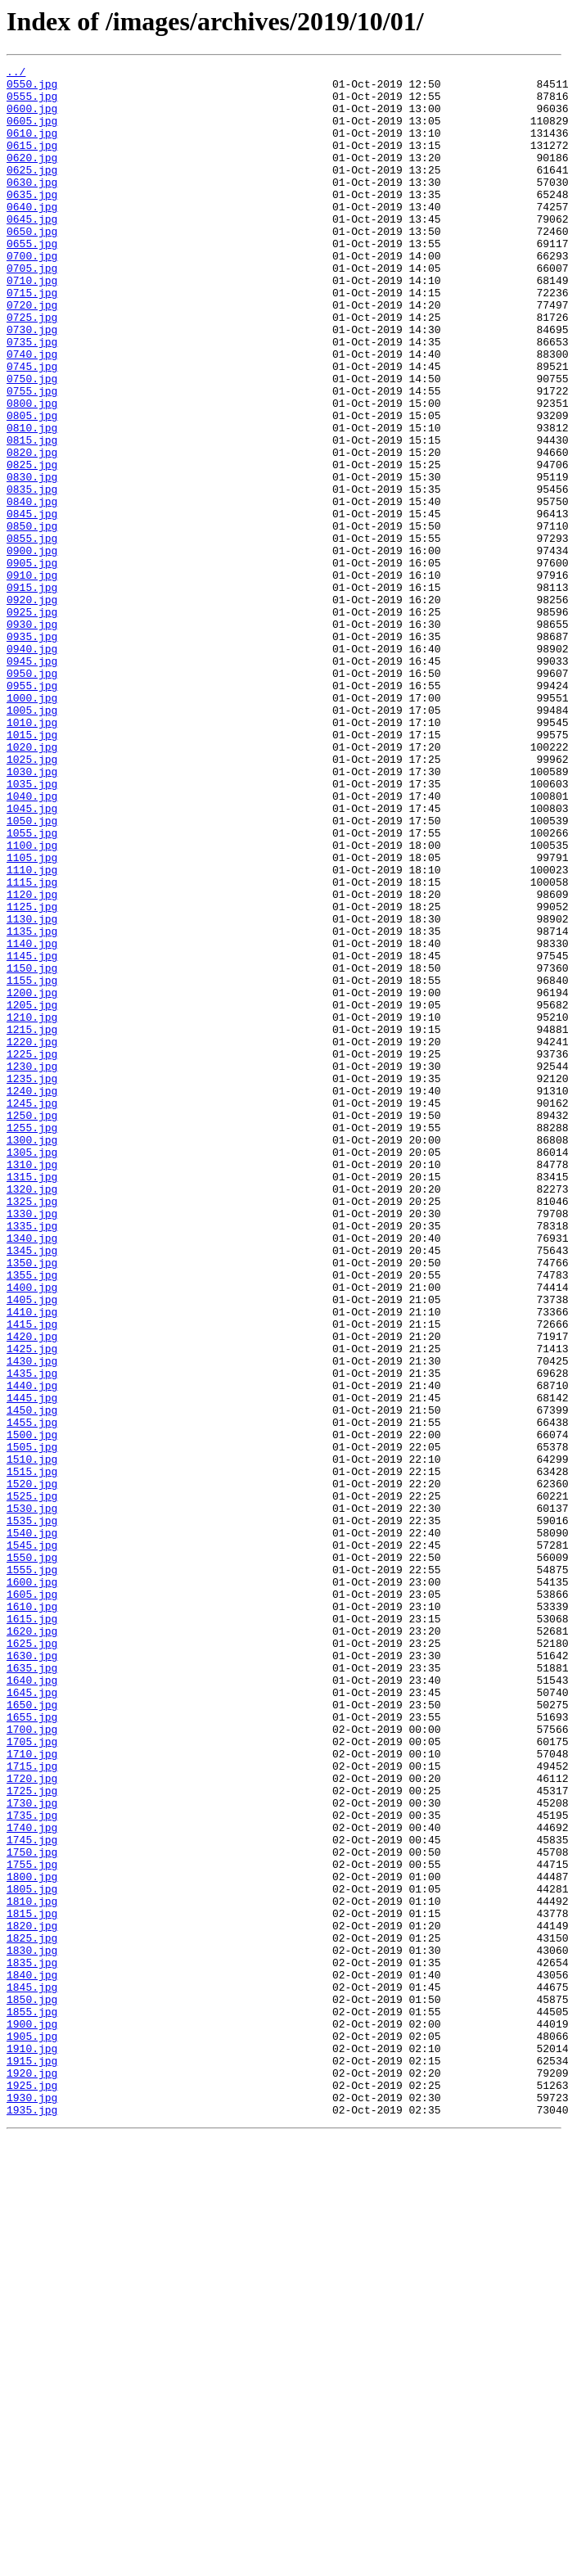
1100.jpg (32, 1002)
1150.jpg (32, 1149)
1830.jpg (32, 2328)
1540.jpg (32, 1827)
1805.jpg (32, 2254)
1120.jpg (32, 1060)
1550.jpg (32, 1856)
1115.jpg (32, 1046)
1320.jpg (32, 1414)
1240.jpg (32, 1296)
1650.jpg (32, 2033)
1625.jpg (32, 1959)
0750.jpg (32, 442)
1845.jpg (32, 2372)
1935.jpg (32, 2519)
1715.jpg (32, 2107)
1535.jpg (32, 1812)
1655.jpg (32, 2048)
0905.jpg (32, 663)
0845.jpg (32, 604)
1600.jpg (32, 1886)
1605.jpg (32, 1900)
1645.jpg (32, 2018)
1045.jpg (32, 957)
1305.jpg (32, 1370)
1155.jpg (32, 1164)
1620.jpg (32, 1945)
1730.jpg (32, 2151)
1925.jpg (32, 2490)
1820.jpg (32, 2298)
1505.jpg (32, 1724)
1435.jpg (32, 1635)
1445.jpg (32, 1665)
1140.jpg (32, 1119)
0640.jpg (32, 235)
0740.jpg (32, 412)
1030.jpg (32, 913)
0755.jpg (32, 456)
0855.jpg (32, 633)
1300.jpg (32, 1355)
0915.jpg (32, 692)
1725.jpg (32, 2136)
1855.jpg (32, 2401)
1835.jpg (32, 2342)
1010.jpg (32, 854)
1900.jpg (32, 2416)
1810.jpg (32, 2269)
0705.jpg (32, 309)
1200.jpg (32, 1178)
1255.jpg (32, 1340)
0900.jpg (32, 648)
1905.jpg (32, 2431)
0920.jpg (32, 707)
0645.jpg (32, 250)
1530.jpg (32, 1797)
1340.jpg (32, 1473)
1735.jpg (32, 2166)
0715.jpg (32, 339)
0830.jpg (32, 560)
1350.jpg (32, 1503)
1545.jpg (32, 1841)
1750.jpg (32, 2210)
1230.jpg (32, 1267)
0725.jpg (32, 368)
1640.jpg (32, 2003)
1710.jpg (32, 2092)
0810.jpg (32, 501)
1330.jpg (32, 1444)
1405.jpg (32, 1547)
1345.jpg (32, 1488)
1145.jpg (32, 1134)
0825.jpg (32, 545)
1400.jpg (32, 1532)
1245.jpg (32, 1311)
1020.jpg (32, 884)
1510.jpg (32, 1738)
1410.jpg (32, 1561)
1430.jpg (32, 1620)
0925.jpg (32, 722)
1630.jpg (32, 1974)
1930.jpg (32, 2504)
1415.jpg (32, 1576)
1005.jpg (32, 839)
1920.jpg (32, 2475)
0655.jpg (32, 280)
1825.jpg (32, 2313)
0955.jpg (32, 810)
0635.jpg (32, 221)
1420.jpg (32, 1591)
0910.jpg (32, 677)
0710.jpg (32, 324)
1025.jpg (32, 898)
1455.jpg (32, 1694)
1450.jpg (32, 1679)
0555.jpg (32, 103)
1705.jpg (32, 2077)
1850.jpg (32, 2387)
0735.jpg (32, 397)
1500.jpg (32, 1709)
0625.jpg (32, 191)
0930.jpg (32, 736)
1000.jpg (32, 825)
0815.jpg (32, 515)
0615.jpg (32, 162)
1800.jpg (32, 2239)
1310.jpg (32, 1385)
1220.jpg (32, 1237)
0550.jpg (32, 88)
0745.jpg (32, 427)
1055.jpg (32, 987)
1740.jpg (32, 2180)
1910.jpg (32, 2445)
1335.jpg (32, 1458)
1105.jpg (32, 1016)
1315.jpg (32, 1399)
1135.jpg (32, 1105)
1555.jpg (32, 1871)
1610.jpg (32, 1915)
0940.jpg (32, 766)
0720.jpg (32, 353)
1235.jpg (32, 1281)
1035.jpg (32, 928)
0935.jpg (32, 751)
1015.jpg (32, 869)
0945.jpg (32, 781)
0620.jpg (32, 176)
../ (16, 73)
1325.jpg (32, 1429)
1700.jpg (32, 2062)
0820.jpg (32, 530)
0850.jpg (32, 618)
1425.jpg (32, 1606)
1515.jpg (32, 1753)
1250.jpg (32, 1326)
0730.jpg (32, 383)
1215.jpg (32, 1223)
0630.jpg (32, 206)
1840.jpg (32, 2357)
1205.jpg (32, 1193)
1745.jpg (32, 2195)
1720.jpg (32, 2121)
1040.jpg (32, 943)
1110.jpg (32, 1031)
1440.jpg (32, 1650)
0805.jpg (32, 486)
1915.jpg (32, 2460)
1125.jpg (32, 1075)
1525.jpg (32, 1782)
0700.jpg (32, 294)
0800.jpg (32, 471)
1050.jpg (32, 972)
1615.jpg (32, 1930)
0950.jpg (32, 795)
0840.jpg (32, 589)
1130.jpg (32, 1090)
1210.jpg (32, 1208)
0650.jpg (32, 265)
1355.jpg (32, 1517)
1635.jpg (32, 1989)
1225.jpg (32, 1252)
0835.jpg (32, 574)
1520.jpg (32, 1768)
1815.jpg (32, 2283)
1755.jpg (32, 2224)
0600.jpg (32, 118)
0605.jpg (32, 132)
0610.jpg (32, 147)
